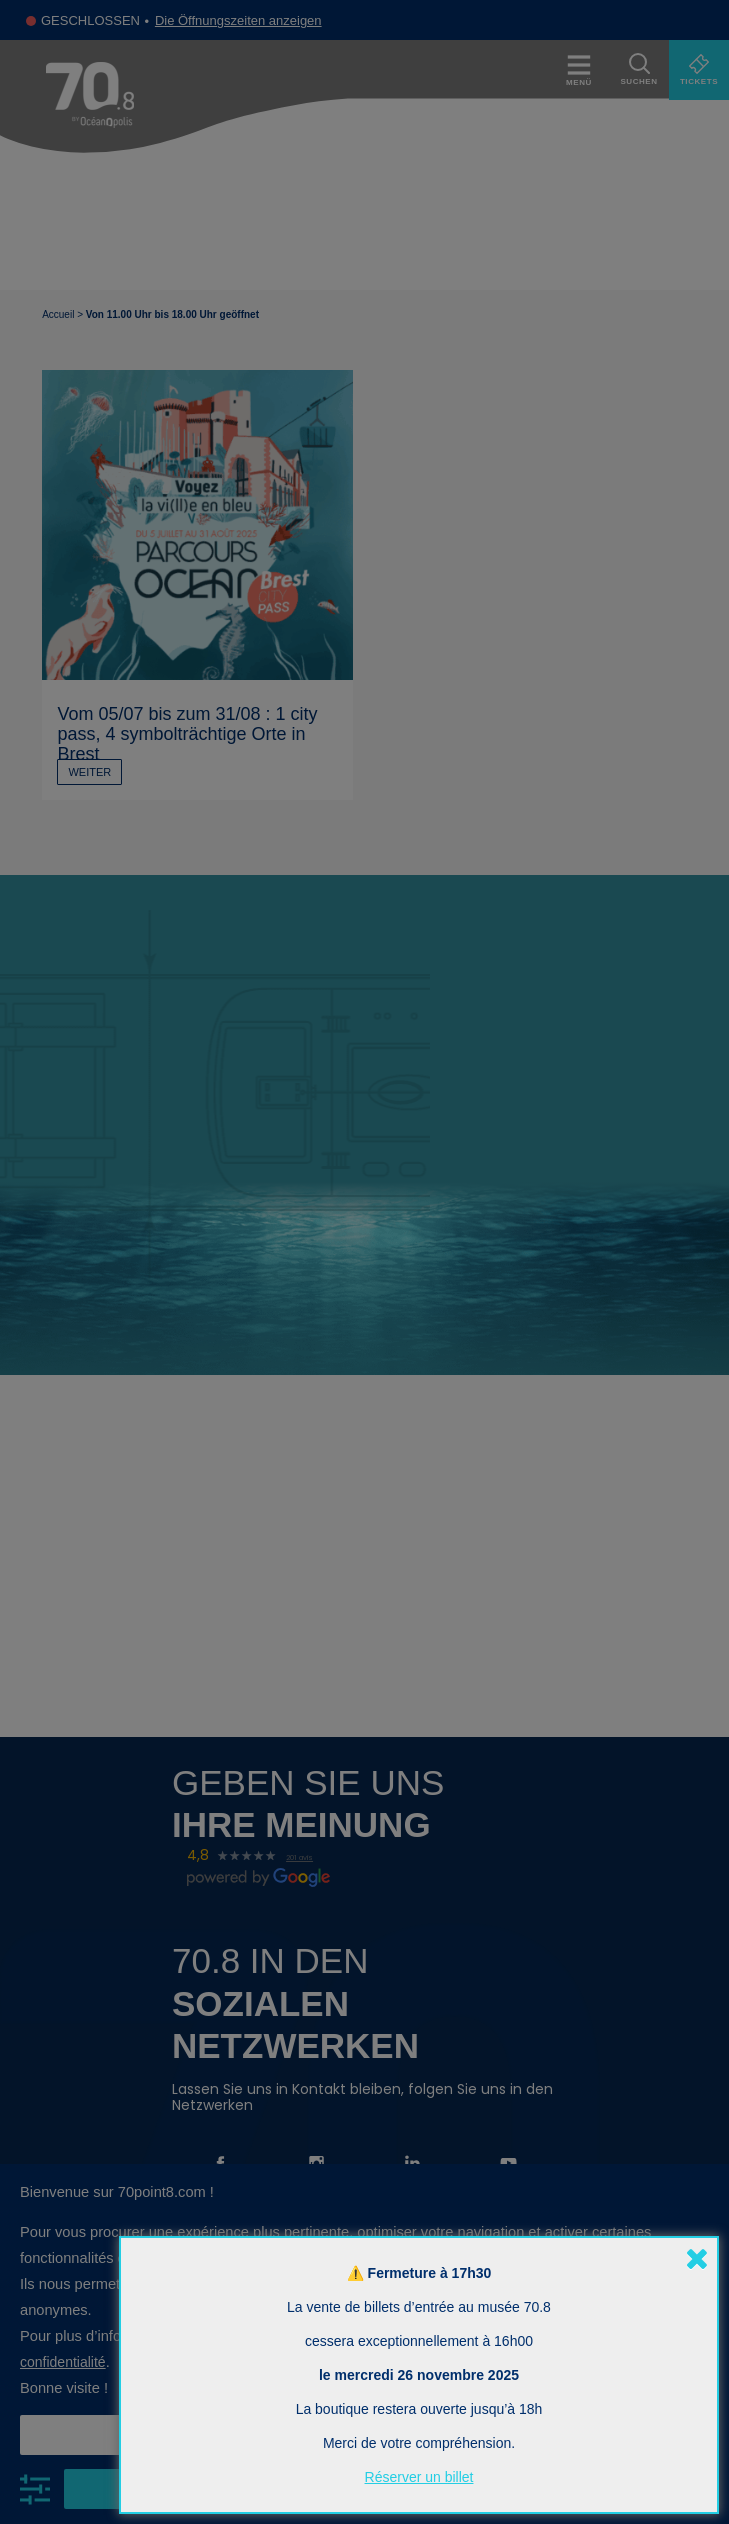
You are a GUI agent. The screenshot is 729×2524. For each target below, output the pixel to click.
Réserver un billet (419, 2477)
